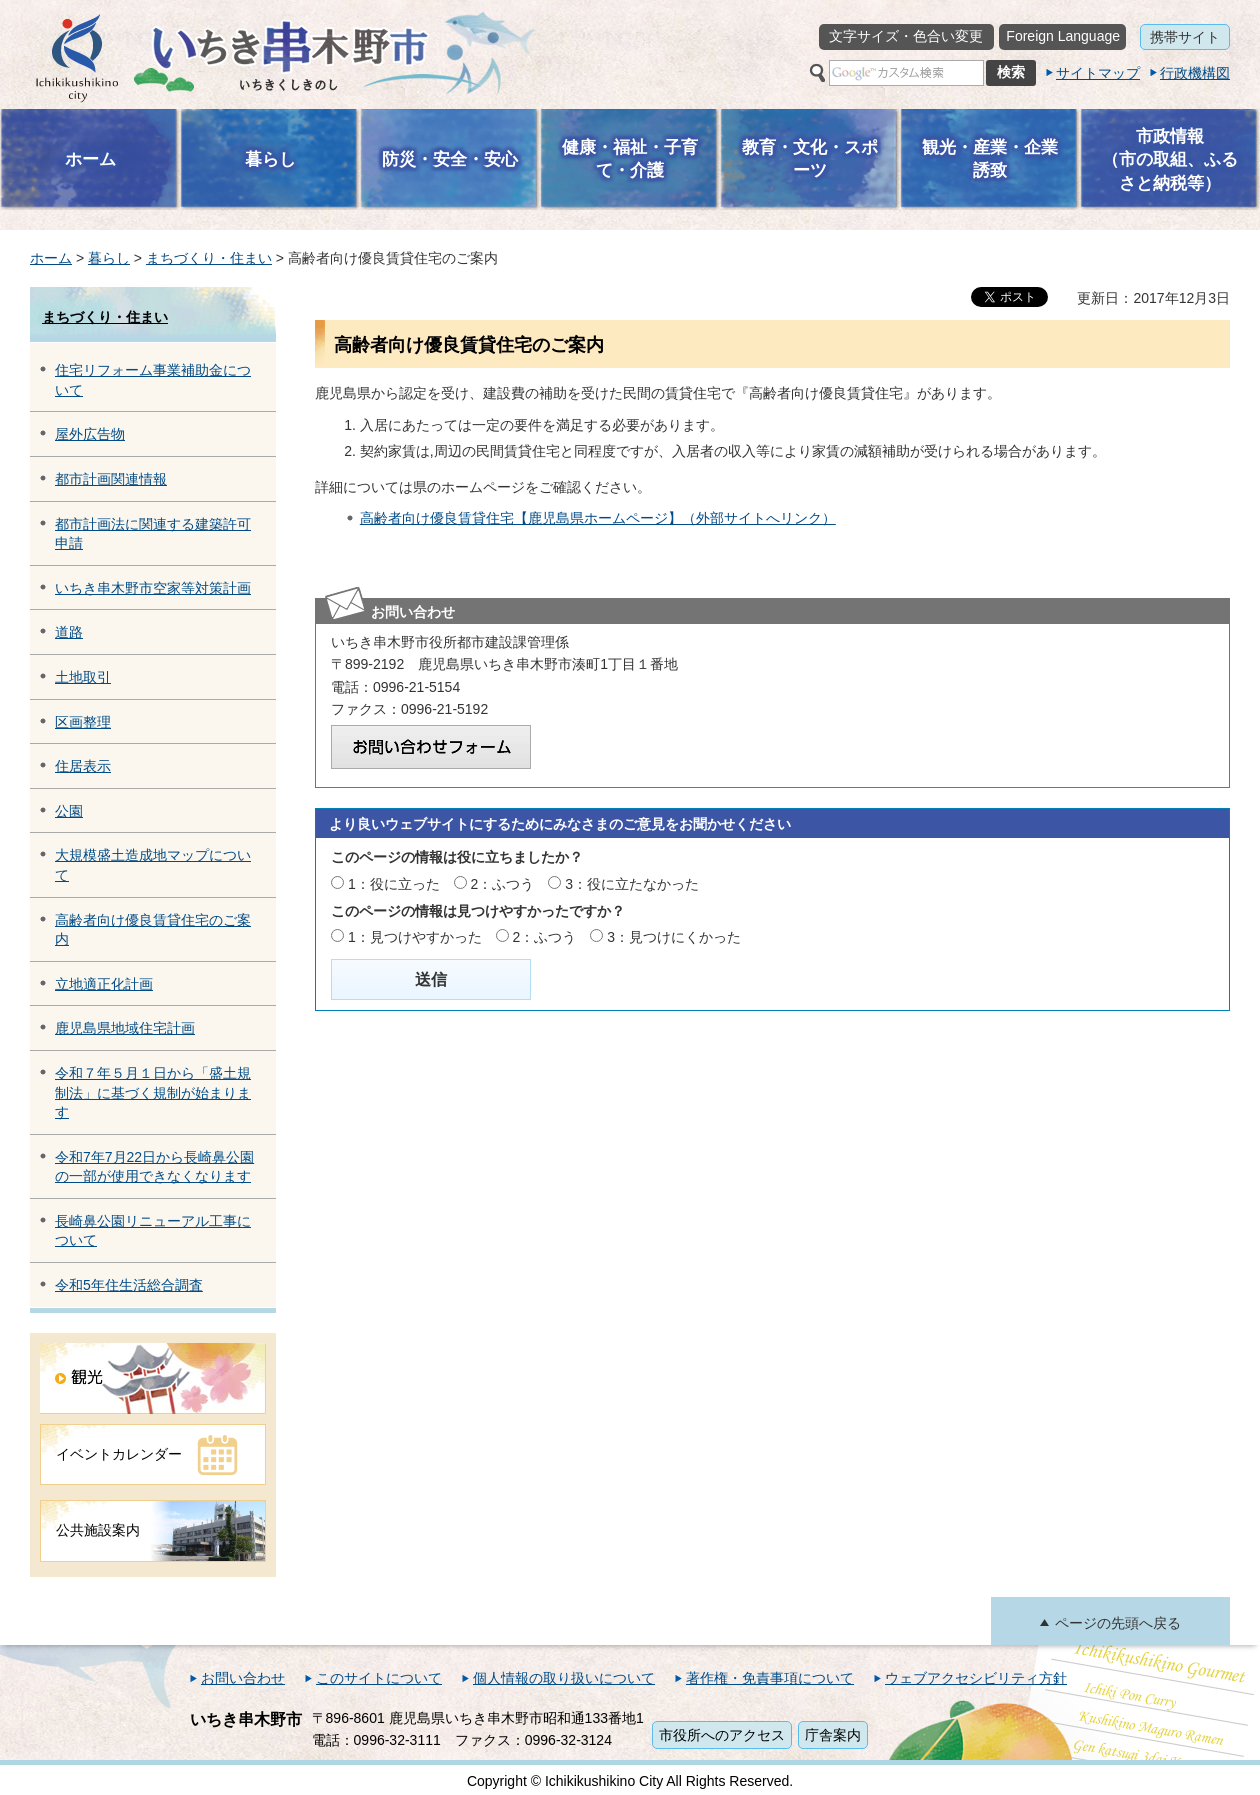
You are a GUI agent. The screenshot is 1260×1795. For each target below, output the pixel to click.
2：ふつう (503, 884)
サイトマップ (1098, 73)
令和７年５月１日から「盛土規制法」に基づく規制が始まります (153, 1092)
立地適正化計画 (104, 984)
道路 (69, 632)
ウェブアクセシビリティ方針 (976, 1678)
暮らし (109, 258)
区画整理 (83, 722)
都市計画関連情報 (111, 479)
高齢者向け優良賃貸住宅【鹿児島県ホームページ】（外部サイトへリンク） (598, 518)
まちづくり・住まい (209, 258)
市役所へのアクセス (722, 1735)
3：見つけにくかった (674, 937)
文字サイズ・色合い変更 (906, 36)
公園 (69, 811)
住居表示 (83, 766)
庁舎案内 (833, 1735)
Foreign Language (1063, 36)
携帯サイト (1185, 37)
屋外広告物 (90, 434)
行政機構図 (1195, 73)
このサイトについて (379, 1678)
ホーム (51, 258)
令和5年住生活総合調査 (129, 1285)
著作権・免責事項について (770, 1678)
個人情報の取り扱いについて (564, 1678)
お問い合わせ (243, 1678)
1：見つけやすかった (415, 937)
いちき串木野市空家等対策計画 (153, 588)
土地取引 (83, 677)
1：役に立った (394, 884)
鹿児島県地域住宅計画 (125, 1028)
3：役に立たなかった (632, 884)
